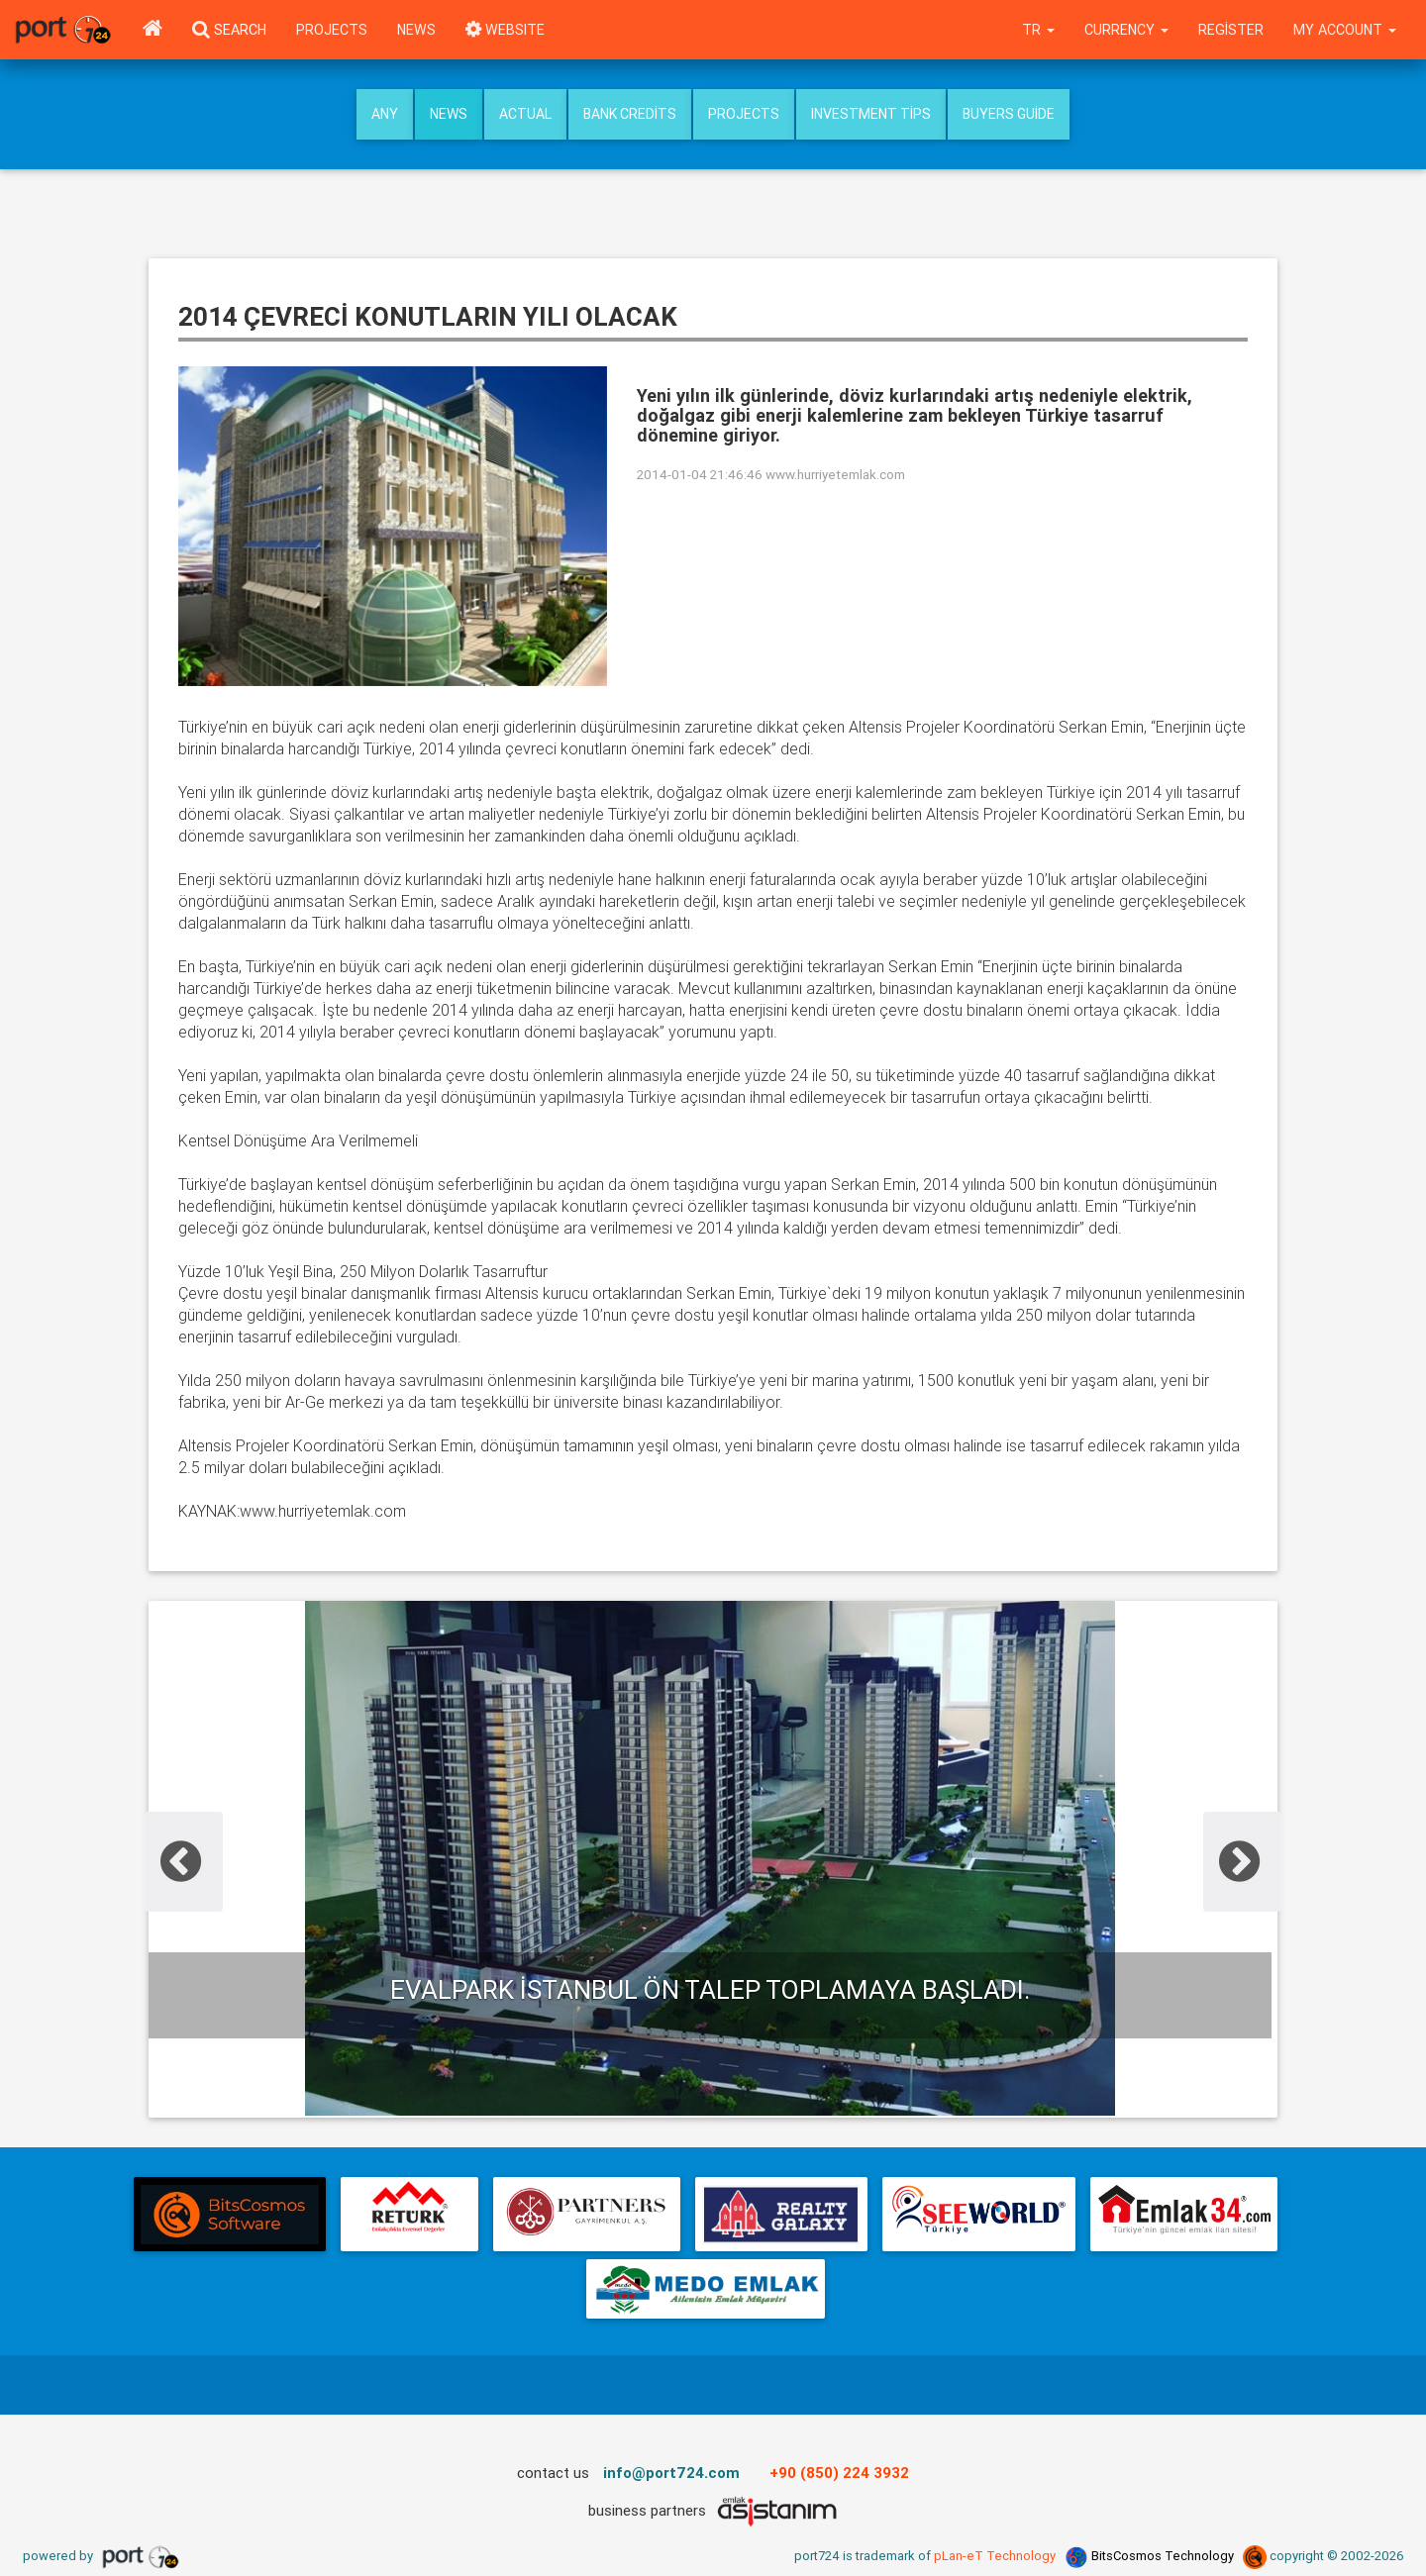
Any (384, 114)
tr (1038, 30)
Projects (331, 30)
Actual (525, 114)
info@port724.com (671, 2472)
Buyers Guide (1009, 114)
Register (1231, 30)
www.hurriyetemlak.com (835, 474)
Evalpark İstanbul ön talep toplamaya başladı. (710, 1990)
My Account (1344, 30)
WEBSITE (505, 30)
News (416, 30)
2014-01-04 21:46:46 (700, 474)
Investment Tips (871, 114)
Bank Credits (629, 114)
